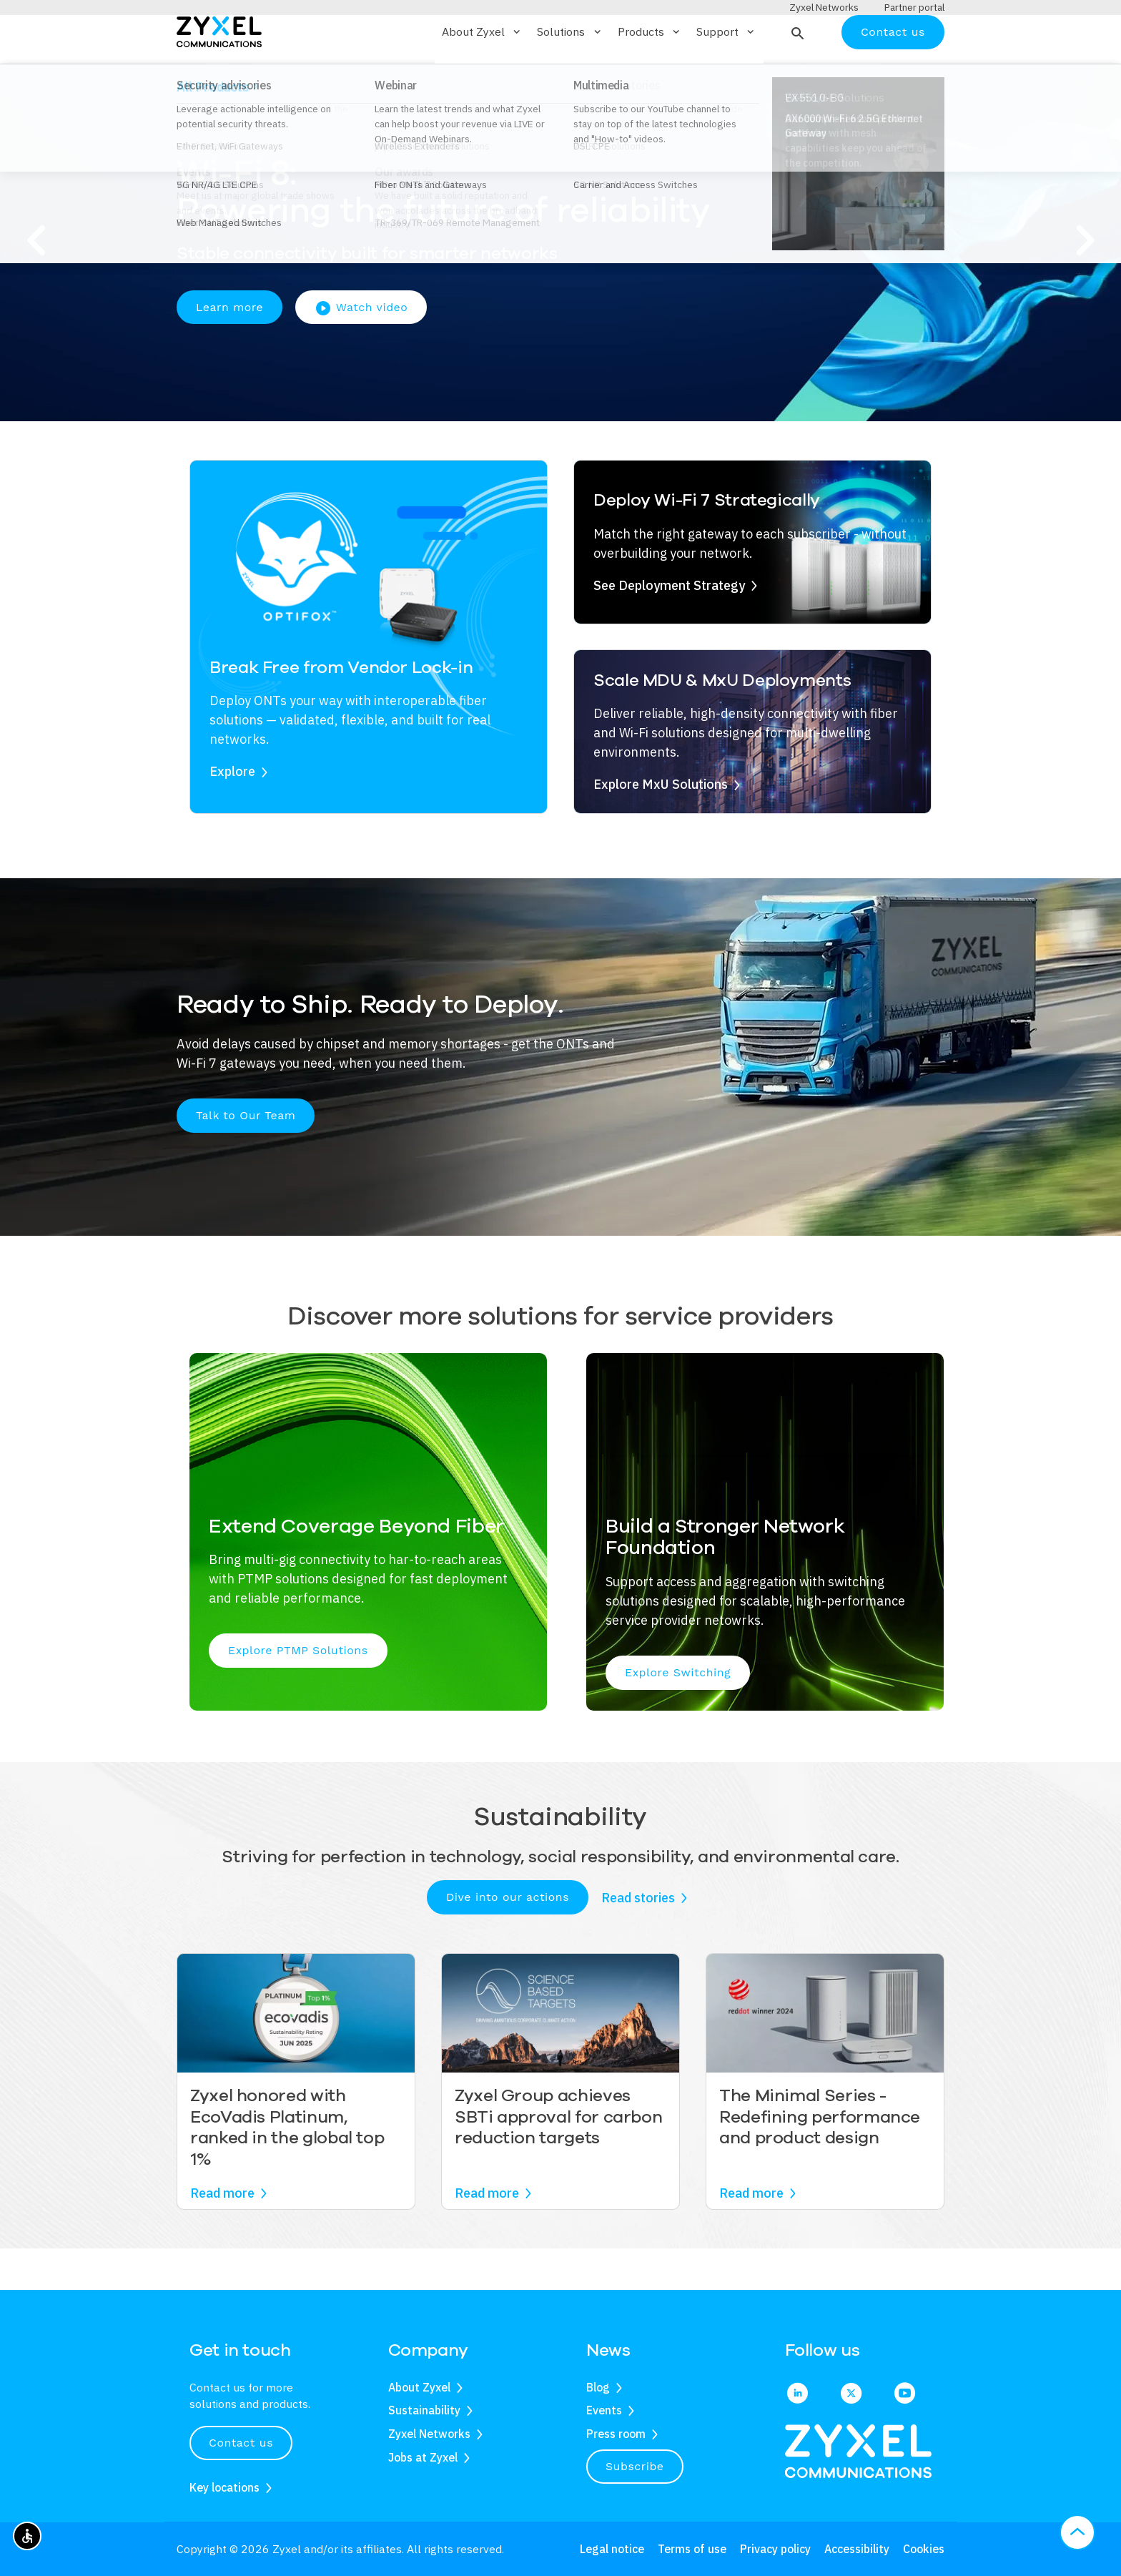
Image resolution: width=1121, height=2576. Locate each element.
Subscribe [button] (635, 2466)
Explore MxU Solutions (660, 826)
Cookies (923, 2549)
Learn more (229, 348)
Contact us (893, 73)
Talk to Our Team (245, 1157)
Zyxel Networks (429, 2434)
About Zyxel (419, 2387)
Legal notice (612, 2549)
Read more (222, 2234)
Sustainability (424, 2411)
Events (604, 2411)
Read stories (638, 1939)
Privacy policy (775, 2549)
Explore (232, 813)
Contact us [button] (241, 2442)
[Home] (219, 72)
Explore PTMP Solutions (298, 1692)
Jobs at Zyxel (423, 2457)
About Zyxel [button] (482, 74)
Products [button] (650, 74)
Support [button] (726, 74)
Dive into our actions (507, 1939)
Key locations (224, 2487)
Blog (598, 2387)
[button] (796, 74)
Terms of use (692, 2549)
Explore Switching (678, 1714)
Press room (616, 2434)
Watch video (361, 349)
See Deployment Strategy (669, 627)
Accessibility (856, 2549)
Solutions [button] (570, 74)
